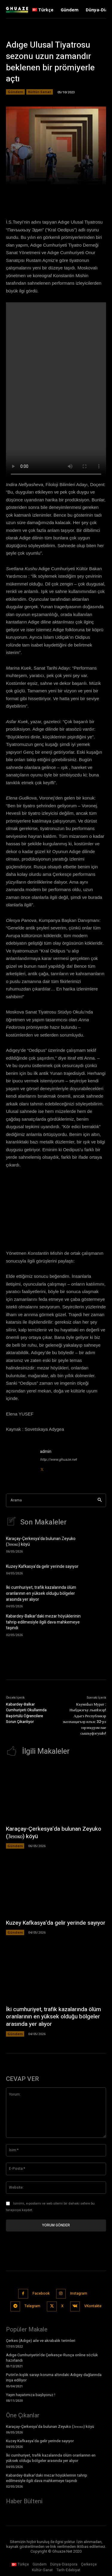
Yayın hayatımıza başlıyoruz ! (30, 2395)
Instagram (78, 2293)
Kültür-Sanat (39, 92)
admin (45, 1451)
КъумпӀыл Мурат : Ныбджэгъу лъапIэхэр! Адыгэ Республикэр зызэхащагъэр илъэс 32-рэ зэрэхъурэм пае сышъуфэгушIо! (84, 1718)
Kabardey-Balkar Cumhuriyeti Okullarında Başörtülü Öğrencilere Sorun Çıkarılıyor (26, 1713)
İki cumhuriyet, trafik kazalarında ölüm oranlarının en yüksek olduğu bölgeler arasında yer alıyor (41, 1593)
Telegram (32, 2306)
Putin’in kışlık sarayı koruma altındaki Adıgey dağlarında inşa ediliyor (54, 2377)
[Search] (99, 1500)
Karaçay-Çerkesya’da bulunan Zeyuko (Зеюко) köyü (41, 1542)
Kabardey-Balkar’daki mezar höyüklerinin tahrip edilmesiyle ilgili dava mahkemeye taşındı (43, 1622)
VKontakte (93, 2306)
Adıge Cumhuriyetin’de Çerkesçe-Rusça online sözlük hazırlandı (52, 2357)
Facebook (41, 2293)
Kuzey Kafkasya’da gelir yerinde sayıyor (42, 1566)
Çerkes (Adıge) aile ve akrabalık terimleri (40, 2340)
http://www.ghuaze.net (58, 1459)
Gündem (15, 92)
